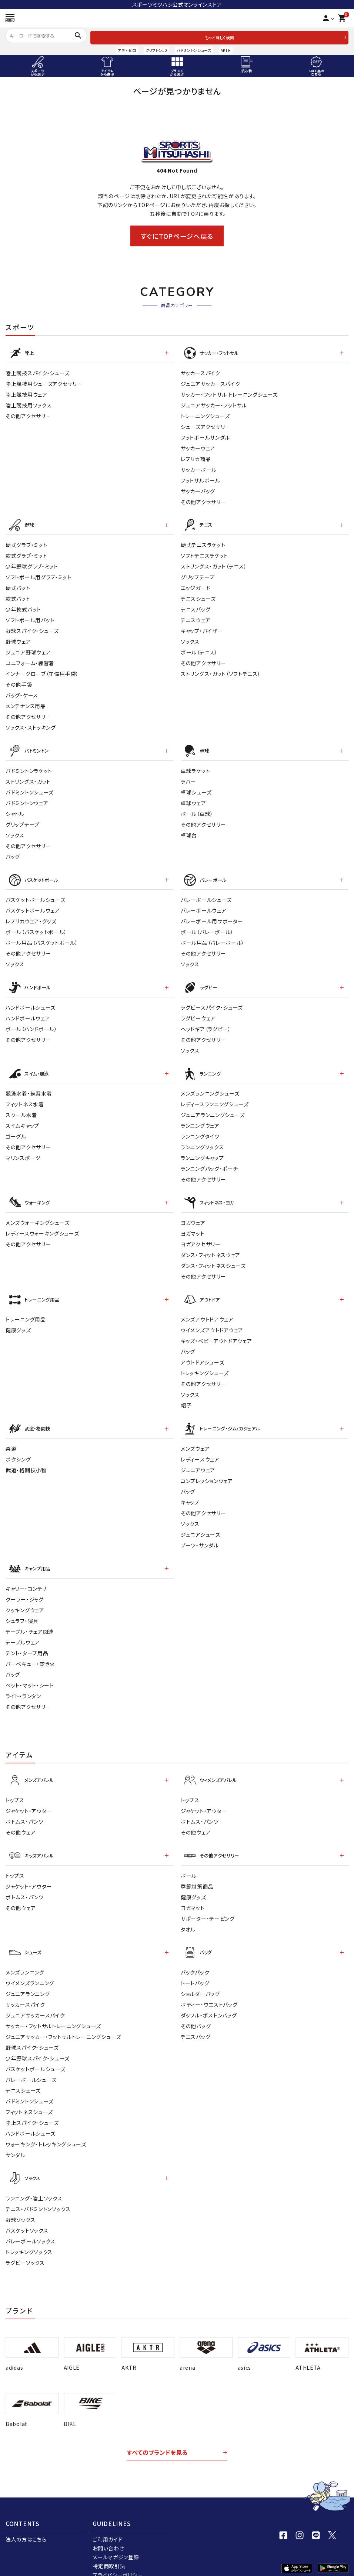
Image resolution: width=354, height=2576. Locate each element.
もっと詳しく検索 (219, 37)
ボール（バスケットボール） (36, 926)
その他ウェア (21, 1818)
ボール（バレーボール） (207, 926)
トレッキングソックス (29, 2233)
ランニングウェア (200, 1118)
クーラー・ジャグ (25, 1586)
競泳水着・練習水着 (29, 1085)
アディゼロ (127, 50)
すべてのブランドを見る (157, 2434)
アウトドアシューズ (202, 1352)
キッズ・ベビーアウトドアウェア (216, 1330)
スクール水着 (21, 1107)
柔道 (11, 1436)
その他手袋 (19, 682)
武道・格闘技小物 (26, 1458)
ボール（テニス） (199, 649)
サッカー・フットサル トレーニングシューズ (229, 393)
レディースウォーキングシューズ (42, 1224)
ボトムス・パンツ (25, 1807)
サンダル (16, 2138)
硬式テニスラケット (203, 542)
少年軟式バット (23, 606)
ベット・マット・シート (30, 1672)
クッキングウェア (25, 1596)
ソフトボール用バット (30, 617)
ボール (189, 1859)
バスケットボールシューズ (35, 894)
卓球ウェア (193, 799)
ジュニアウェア (198, 1458)
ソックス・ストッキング (31, 725)
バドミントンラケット (29, 766)
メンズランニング (25, 1955)
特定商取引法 (109, 2548)
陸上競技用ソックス (28, 403)
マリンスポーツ (23, 1150)
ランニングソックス (202, 1139)
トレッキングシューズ (205, 1362)
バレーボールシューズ (206, 894)
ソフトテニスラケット (204, 553)
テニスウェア (195, 617)
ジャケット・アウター (29, 1796)
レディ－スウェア (200, 1447)
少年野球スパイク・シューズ (38, 2041)
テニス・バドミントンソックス (38, 2190)
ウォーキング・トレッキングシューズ (46, 2127)
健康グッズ (18, 1319)
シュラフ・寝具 (22, 1607)
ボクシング (18, 1447)
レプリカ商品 (196, 457)
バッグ (13, 852)
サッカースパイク (200, 371)
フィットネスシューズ (29, 2095)
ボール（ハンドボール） (31, 1022)
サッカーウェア (198, 446)
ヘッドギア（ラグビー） (206, 1022)
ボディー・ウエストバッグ (209, 1987)
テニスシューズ (198, 596)
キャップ (190, 1490)
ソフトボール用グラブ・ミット (38, 574)
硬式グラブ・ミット (26, 542)
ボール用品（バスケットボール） (42, 937)
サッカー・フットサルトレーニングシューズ (53, 2009)
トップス (15, 1785)
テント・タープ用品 (27, 1639)
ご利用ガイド (107, 2521)
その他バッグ (196, 2009)
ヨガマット (193, 1224)
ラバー (188, 777)
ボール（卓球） (197, 809)
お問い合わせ (108, 2530)
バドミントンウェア (27, 799)
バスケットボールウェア (33, 905)
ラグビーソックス (25, 2244)
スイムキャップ (22, 1118)
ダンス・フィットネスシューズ (213, 1256)
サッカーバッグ (198, 489)
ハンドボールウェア (28, 1011)
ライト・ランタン (23, 1682)
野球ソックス (20, 2201)
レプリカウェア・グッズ (31, 916)
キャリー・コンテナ (26, 1575)
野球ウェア (18, 639)
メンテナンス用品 (26, 703)
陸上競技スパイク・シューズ (38, 371)
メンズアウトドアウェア (207, 1309)
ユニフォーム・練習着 (30, 660)
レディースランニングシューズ (215, 1096)
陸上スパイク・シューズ (32, 2105)
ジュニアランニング (28, 1976)
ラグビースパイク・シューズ (212, 1000)
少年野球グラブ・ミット (32, 563)
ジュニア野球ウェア (28, 649)
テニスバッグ (195, 606)
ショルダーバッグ (200, 1976)
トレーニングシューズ (205, 414)
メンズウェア (195, 1436)
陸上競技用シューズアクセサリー (44, 382)
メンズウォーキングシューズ (38, 1213)
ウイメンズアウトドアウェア (212, 1319)
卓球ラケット (195, 766)
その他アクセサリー (28, 414)
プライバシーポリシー (118, 2556)
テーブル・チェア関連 (30, 1618)
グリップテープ (198, 574)
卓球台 (189, 831)
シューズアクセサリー (205, 425)
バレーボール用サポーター (212, 916)
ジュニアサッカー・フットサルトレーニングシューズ (63, 2019)
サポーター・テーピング (208, 1902)
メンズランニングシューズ (210, 1085)
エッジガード (195, 585)
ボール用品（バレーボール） (212, 937)
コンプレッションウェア (207, 1469)
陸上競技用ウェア (26, 393)
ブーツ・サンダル (200, 1533)
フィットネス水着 (25, 1096)
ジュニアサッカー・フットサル (214, 403)
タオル (188, 1913)
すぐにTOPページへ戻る (177, 236)
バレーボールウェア (203, 905)
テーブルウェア (23, 1629)
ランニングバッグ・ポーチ (209, 1160)
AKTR (226, 50)
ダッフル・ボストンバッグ (209, 1998)
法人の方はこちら (26, 2521)
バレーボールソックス (31, 2222)
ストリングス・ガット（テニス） (214, 563)
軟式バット (18, 596)
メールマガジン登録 (116, 2539)
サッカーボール (199, 468)
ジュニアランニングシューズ (213, 1107)
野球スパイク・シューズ (32, 628)
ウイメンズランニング (30, 1966)
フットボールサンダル (205, 436)
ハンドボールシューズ (31, 1000)
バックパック (195, 1955)
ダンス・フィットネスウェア (210, 1245)
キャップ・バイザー (202, 628)
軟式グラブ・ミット (26, 553)
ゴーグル (16, 1128)
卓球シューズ (196, 788)
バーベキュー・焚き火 (30, 1650)
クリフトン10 (156, 50)
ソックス (190, 639)
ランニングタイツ (200, 1128)
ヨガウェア (193, 1213)
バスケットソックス (27, 2212)
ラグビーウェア (198, 1011)
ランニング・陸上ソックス (34, 2179)
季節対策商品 (197, 1870)
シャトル (15, 809)
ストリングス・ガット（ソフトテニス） (221, 671)
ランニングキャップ (202, 1150)
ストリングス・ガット (28, 777)
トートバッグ (195, 1966)
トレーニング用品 (26, 1309)
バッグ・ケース (22, 692)
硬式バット (18, 585)
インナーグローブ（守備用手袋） (42, 671)
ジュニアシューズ (200, 1522)
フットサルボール (200, 479)
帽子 (186, 1395)
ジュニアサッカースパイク (210, 382)
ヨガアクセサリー (201, 1235)
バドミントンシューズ (194, 50)
